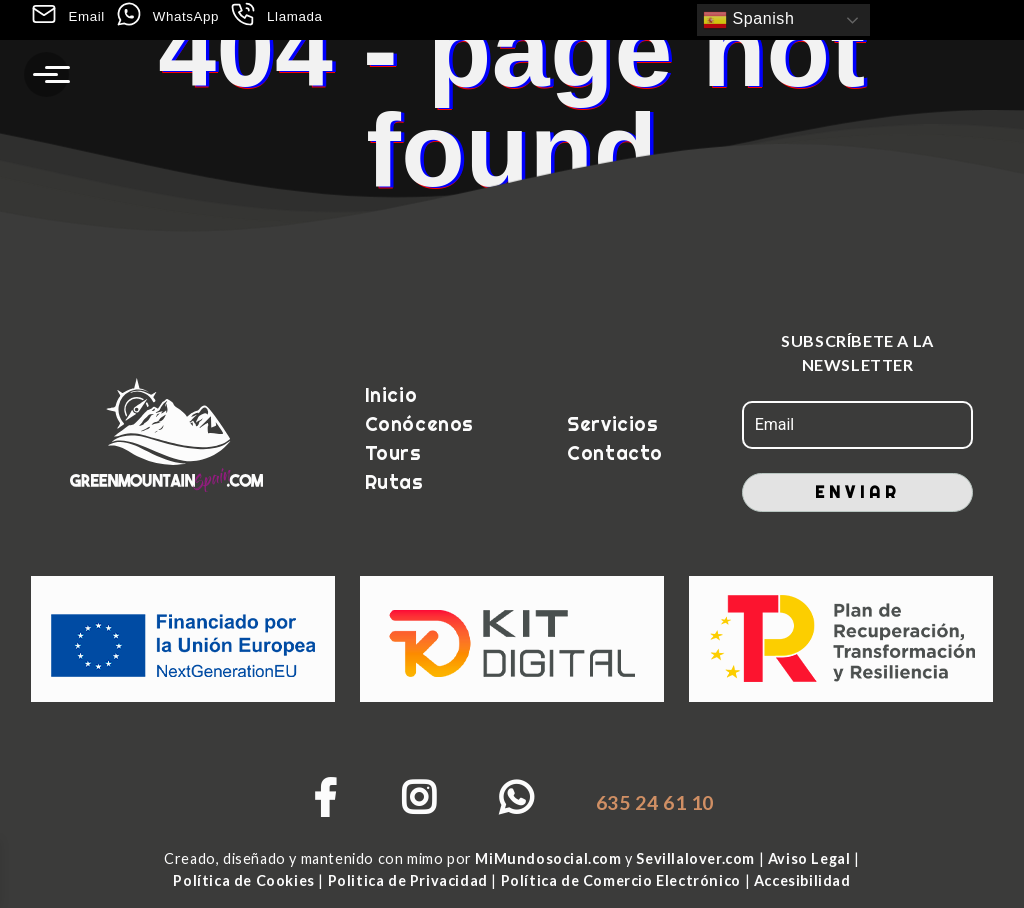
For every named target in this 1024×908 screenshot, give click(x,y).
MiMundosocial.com (550, 858)
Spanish (748, 20)
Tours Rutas (394, 467)
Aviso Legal (811, 858)
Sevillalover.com (697, 858)
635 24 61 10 (655, 802)
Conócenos (419, 424)
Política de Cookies (245, 880)
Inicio (391, 395)
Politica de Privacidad (407, 880)
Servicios (612, 424)
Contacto (613, 453)
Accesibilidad (802, 880)
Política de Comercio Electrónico (623, 880)
